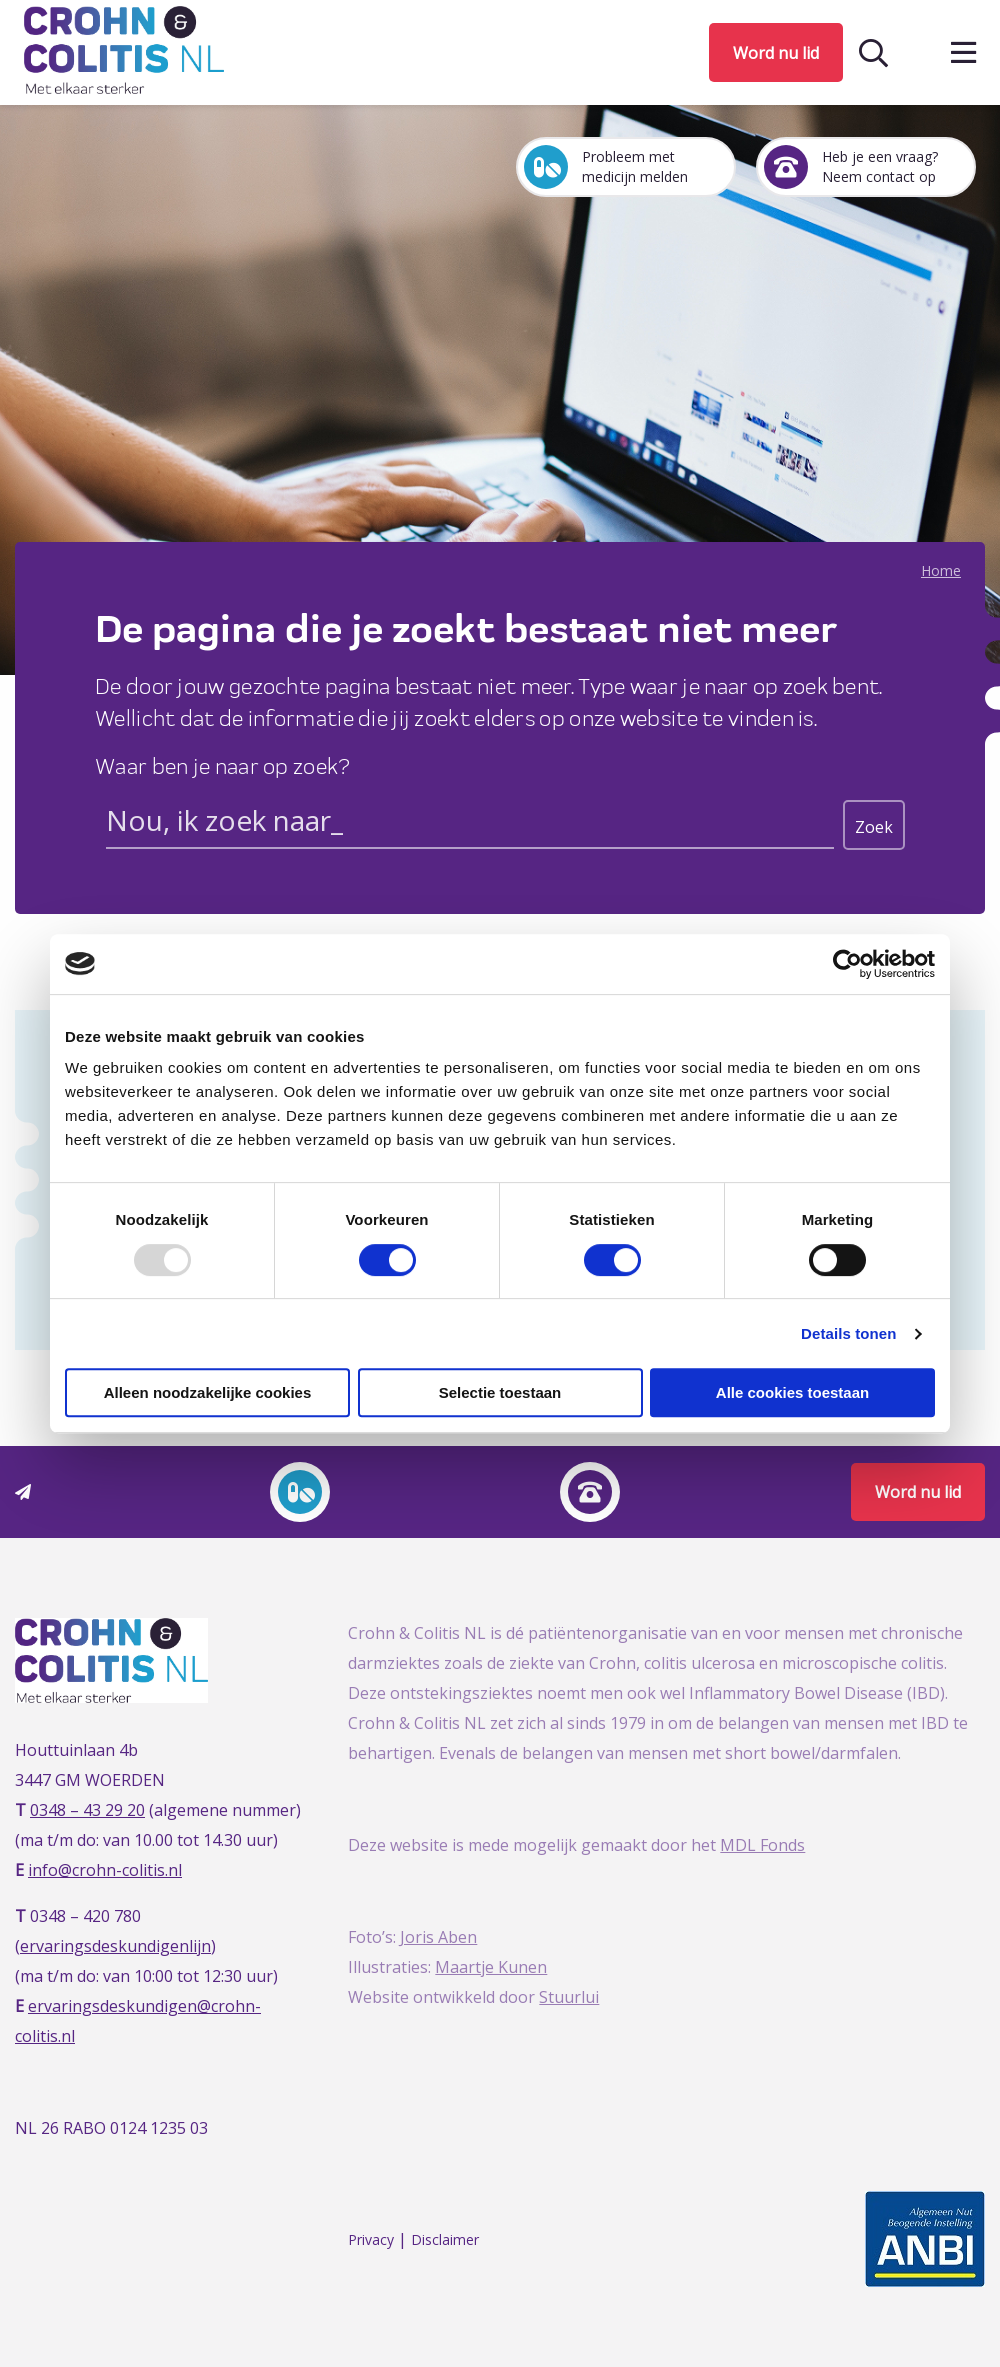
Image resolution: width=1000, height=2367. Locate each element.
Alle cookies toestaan (792, 1392)
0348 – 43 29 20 (87, 1810)
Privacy (371, 2239)
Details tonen (848, 1333)
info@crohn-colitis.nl (105, 1870)
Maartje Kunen (491, 1967)
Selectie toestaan (500, 1392)
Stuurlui (569, 1997)
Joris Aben (438, 1937)
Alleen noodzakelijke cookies (208, 1392)
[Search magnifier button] (874, 825)
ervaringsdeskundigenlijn (115, 1946)
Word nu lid (776, 53)
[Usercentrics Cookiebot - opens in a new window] (847, 964)
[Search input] (470, 824)
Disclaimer (445, 2239)
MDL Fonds (762, 1845)
